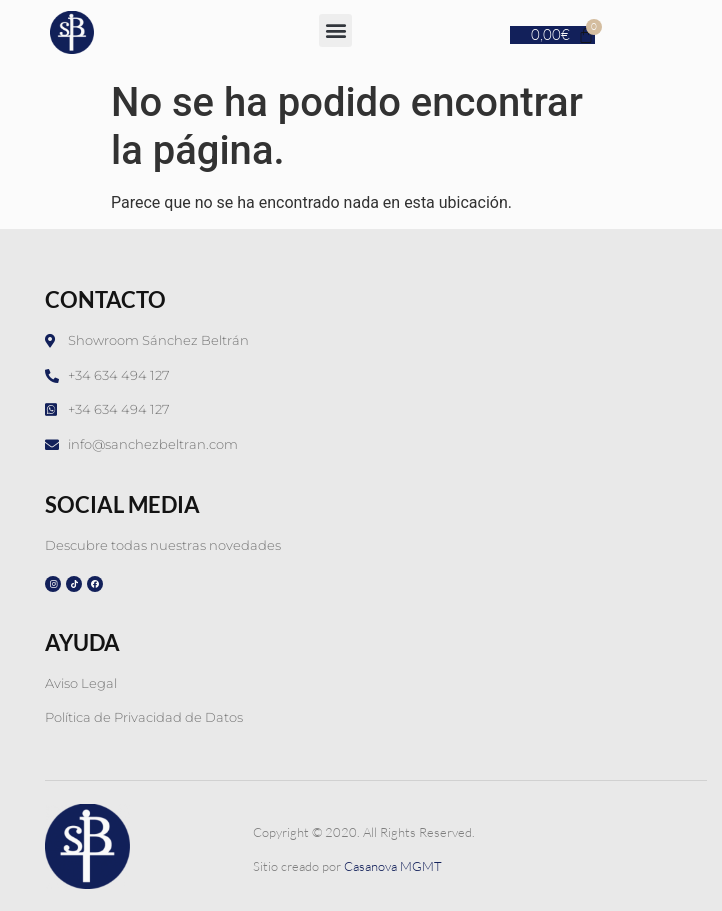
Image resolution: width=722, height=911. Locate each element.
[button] (335, 30)
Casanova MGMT (393, 866)
